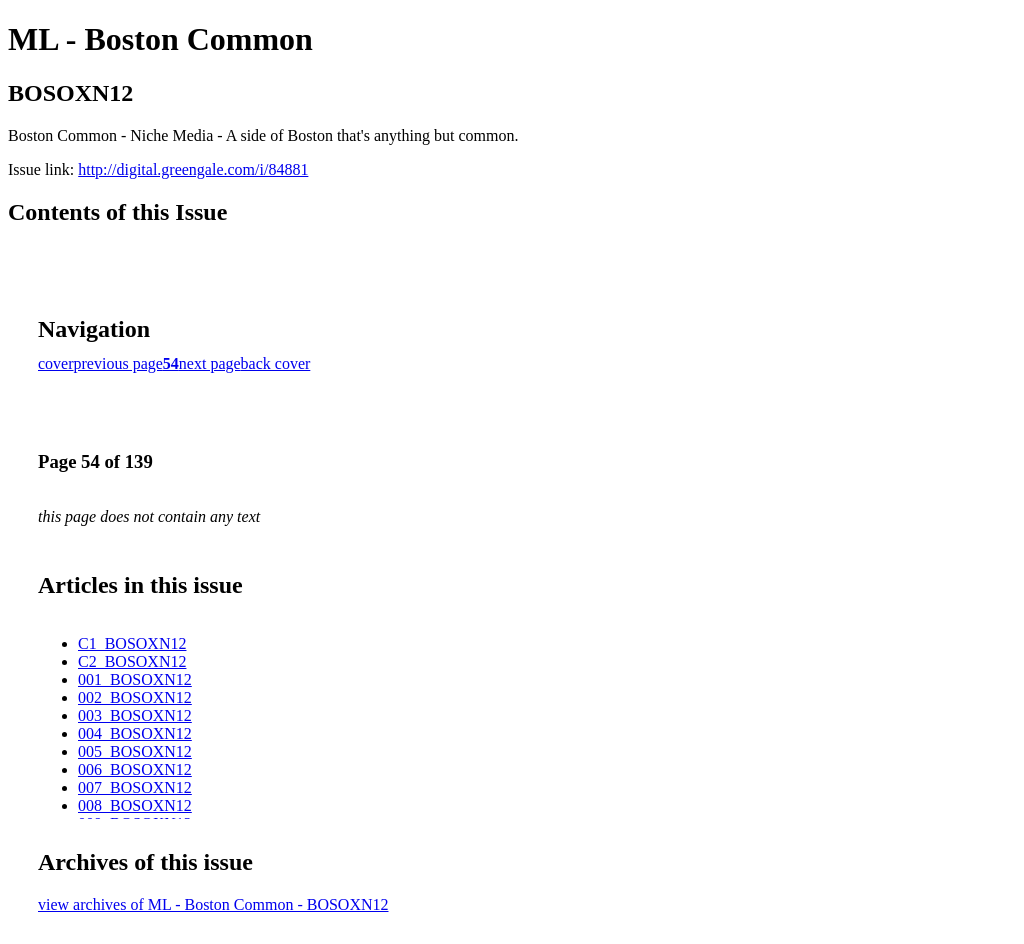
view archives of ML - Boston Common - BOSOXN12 (213, 904)
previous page (118, 363)
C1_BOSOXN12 (132, 643)
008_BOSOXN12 (135, 805)
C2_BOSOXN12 (132, 661)
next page (210, 363)
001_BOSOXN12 (135, 679)
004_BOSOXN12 (135, 733)
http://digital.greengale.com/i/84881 (193, 169)
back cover (276, 363)
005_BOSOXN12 (135, 751)
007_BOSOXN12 (135, 787)
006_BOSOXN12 (135, 769)
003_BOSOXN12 (135, 715)
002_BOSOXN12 (135, 697)
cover (56, 363)
